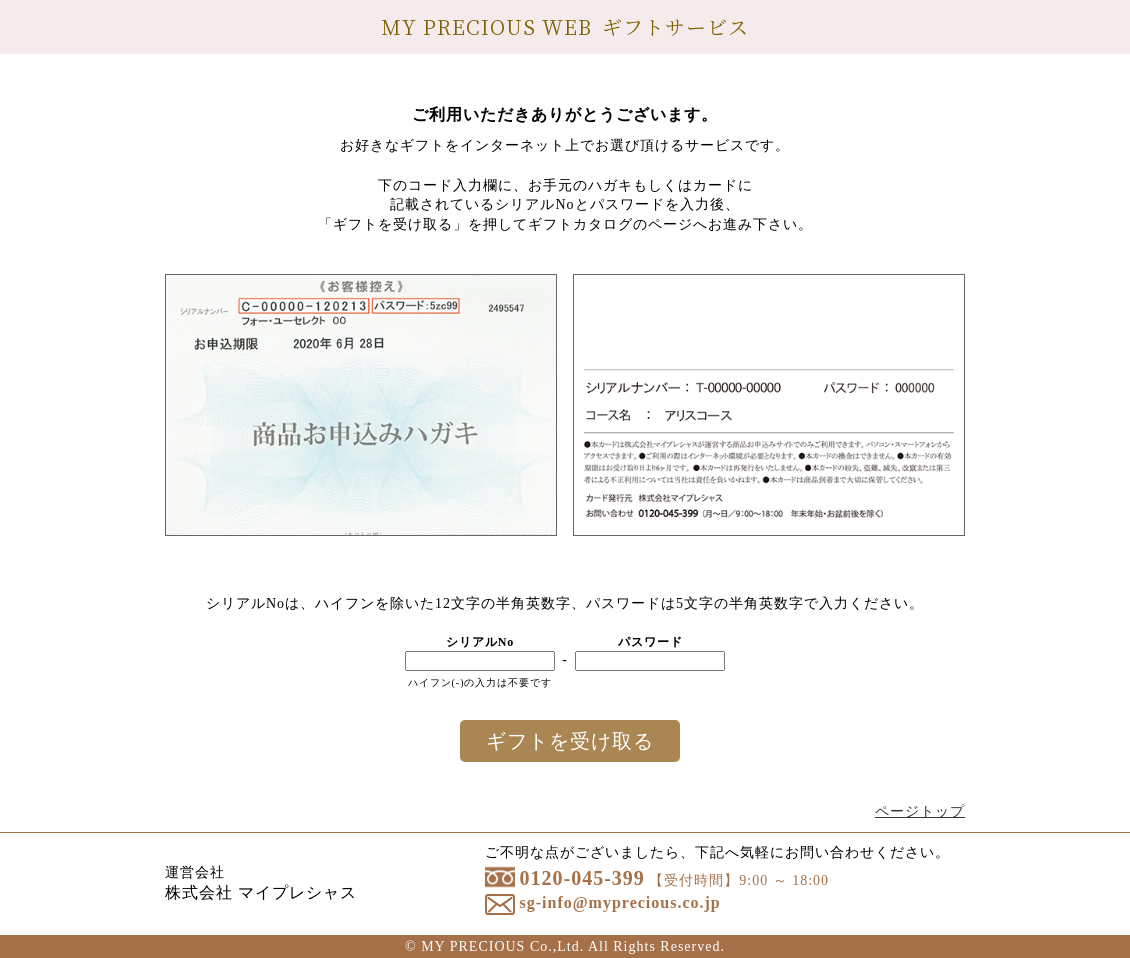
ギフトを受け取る (570, 741)
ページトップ (920, 811)
